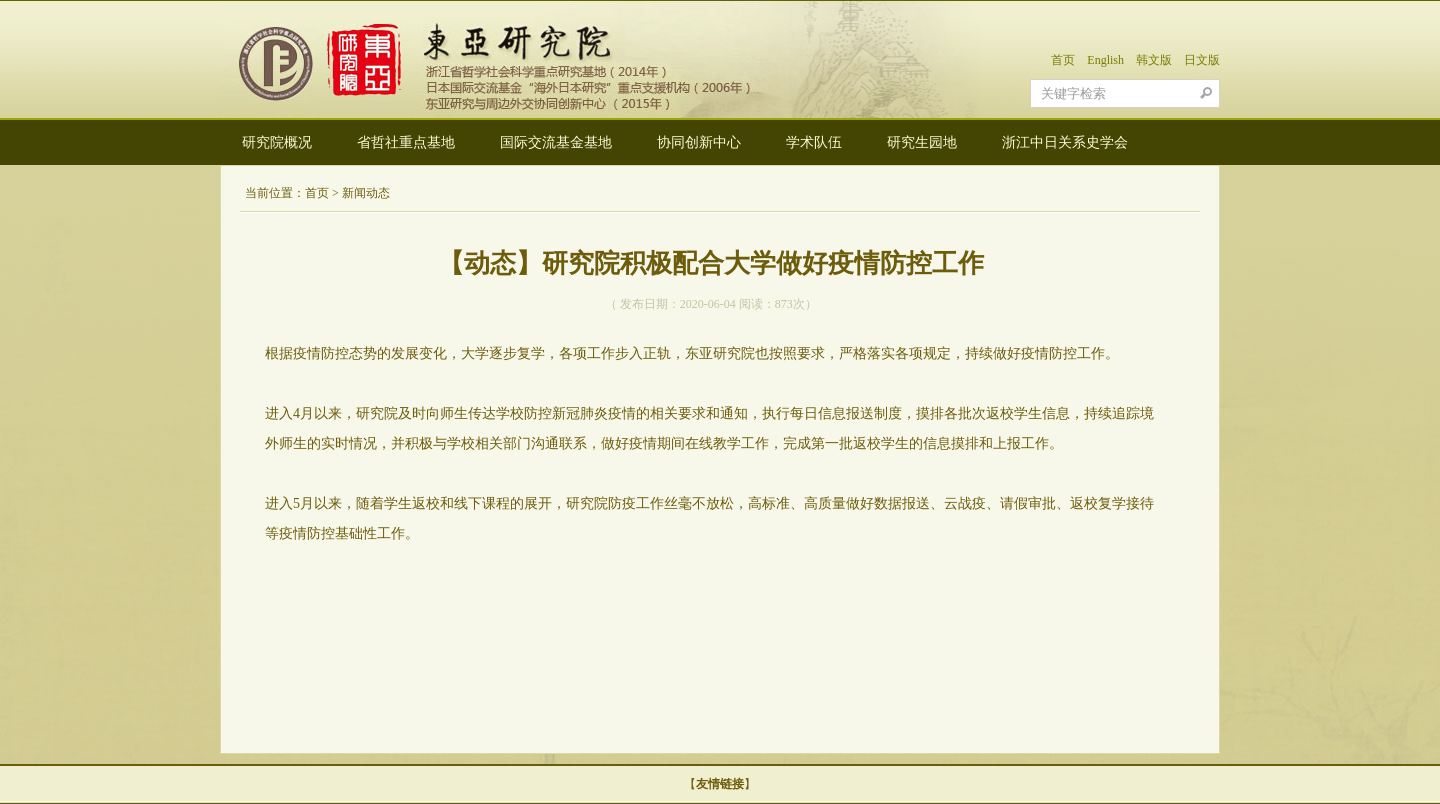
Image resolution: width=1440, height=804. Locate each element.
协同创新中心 (699, 142)
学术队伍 (814, 142)
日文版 (1202, 60)
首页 (1063, 60)
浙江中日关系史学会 (1065, 142)
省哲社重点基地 (406, 142)
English (1105, 60)
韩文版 (1154, 60)
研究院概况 (277, 142)
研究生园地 (922, 142)
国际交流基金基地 (556, 142)
